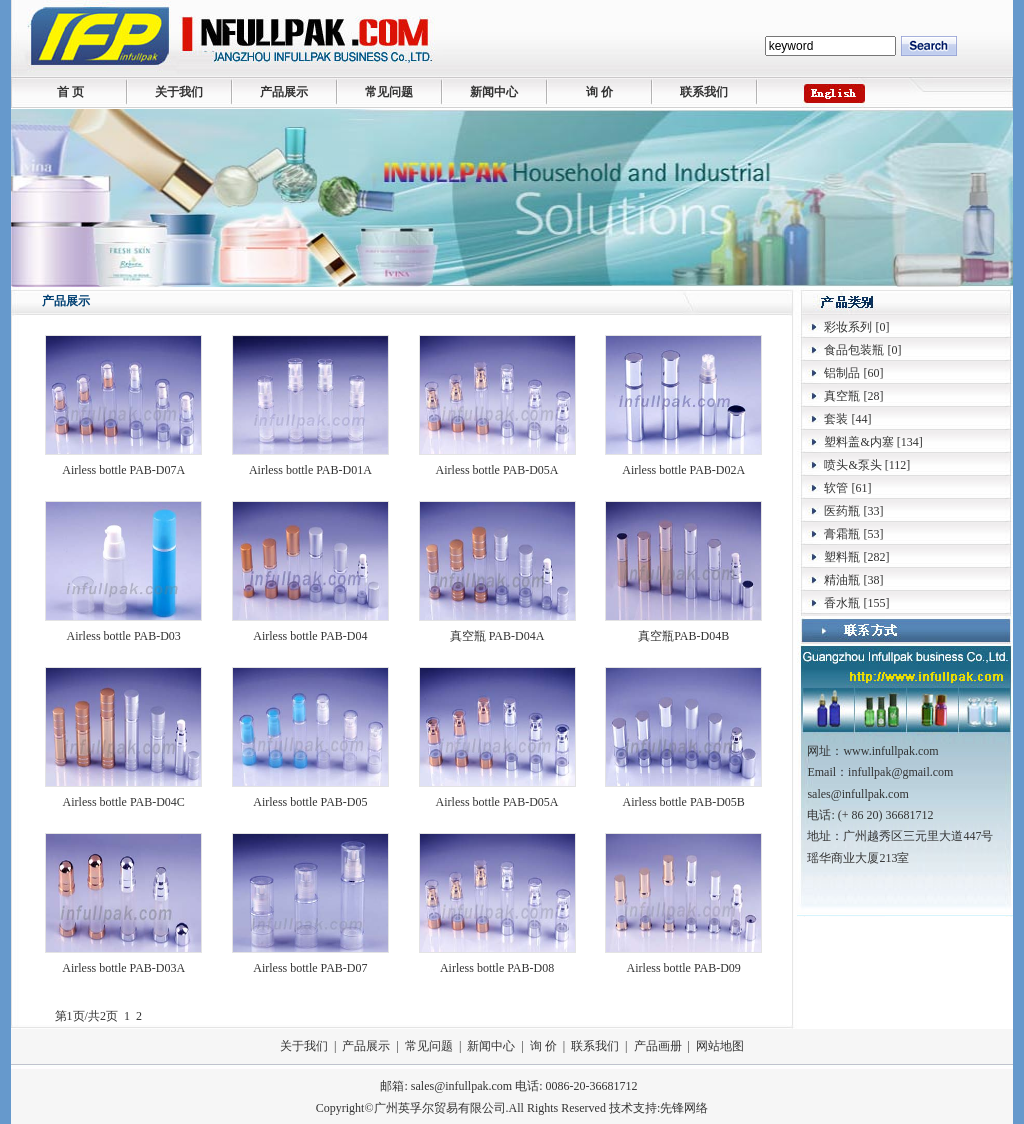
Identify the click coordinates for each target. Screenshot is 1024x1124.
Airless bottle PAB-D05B (684, 802)
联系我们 (704, 92)
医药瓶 (842, 511)
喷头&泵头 (852, 465)
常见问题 (389, 92)
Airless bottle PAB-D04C (124, 802)
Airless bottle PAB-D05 (310, 802)
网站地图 (720, 1046)
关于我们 (179, 92)
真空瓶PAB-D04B (683, 636)
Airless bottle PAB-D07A (123, 470)
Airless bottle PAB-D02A (683, 470)
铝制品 (842, 373)
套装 (836, 419)
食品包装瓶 (854, 350)
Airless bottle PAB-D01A (310, 470)
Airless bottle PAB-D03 (124, 636)
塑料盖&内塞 (858, 442)
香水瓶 (842, 603)
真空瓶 (842, 396)
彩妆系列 (848, 327)
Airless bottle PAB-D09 (684, 968)
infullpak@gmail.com (900, 772)
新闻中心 (494, 92)
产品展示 (284, 92)
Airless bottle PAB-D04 (310, 636)
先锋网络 (684, 1108)
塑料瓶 (842, 557)
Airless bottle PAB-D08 (497, 968)
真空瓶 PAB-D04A (497, 636)
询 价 (599, 92)
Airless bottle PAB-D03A (123, 968)
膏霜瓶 (842, 534)
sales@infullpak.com (461, 1086)
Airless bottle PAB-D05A (497, 470)
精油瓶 (842, 580)
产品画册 (658, 1046)
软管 (836, 488)
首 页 (70, 92)
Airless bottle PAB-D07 (310, 968)
